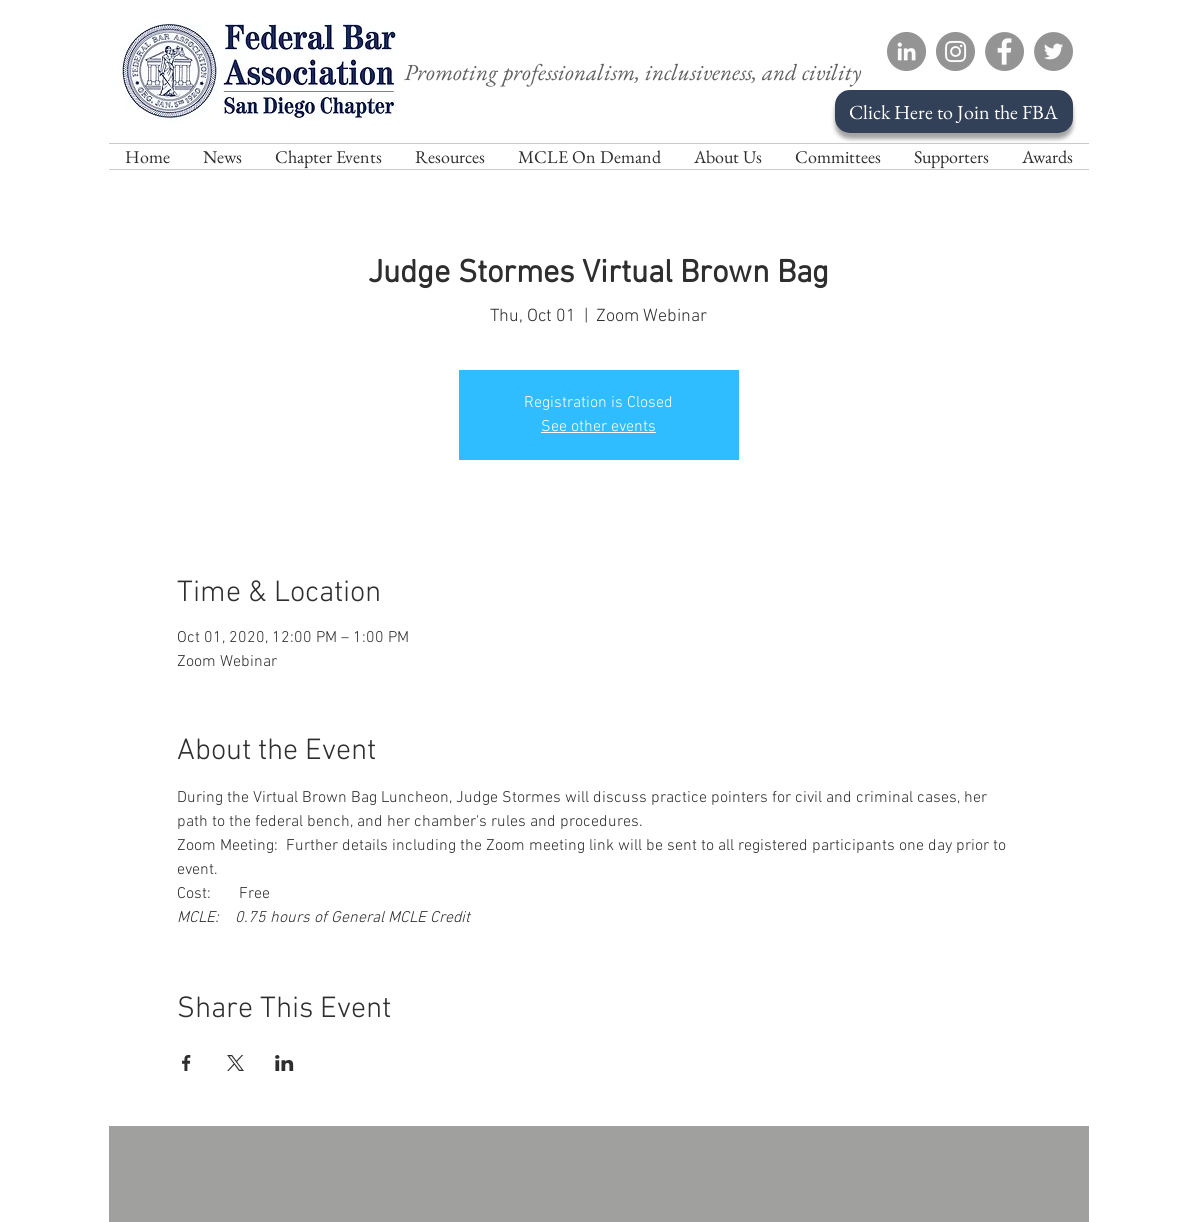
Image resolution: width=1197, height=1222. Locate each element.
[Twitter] (1053, 51)
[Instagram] (955, 51)
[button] (728, 156)
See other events (598, 427)
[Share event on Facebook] (186, 1063)
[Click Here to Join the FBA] (954, 111)
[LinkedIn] (906, 51)
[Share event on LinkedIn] (284, 1063)
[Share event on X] (235, 1063)
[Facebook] (1004, 51)
